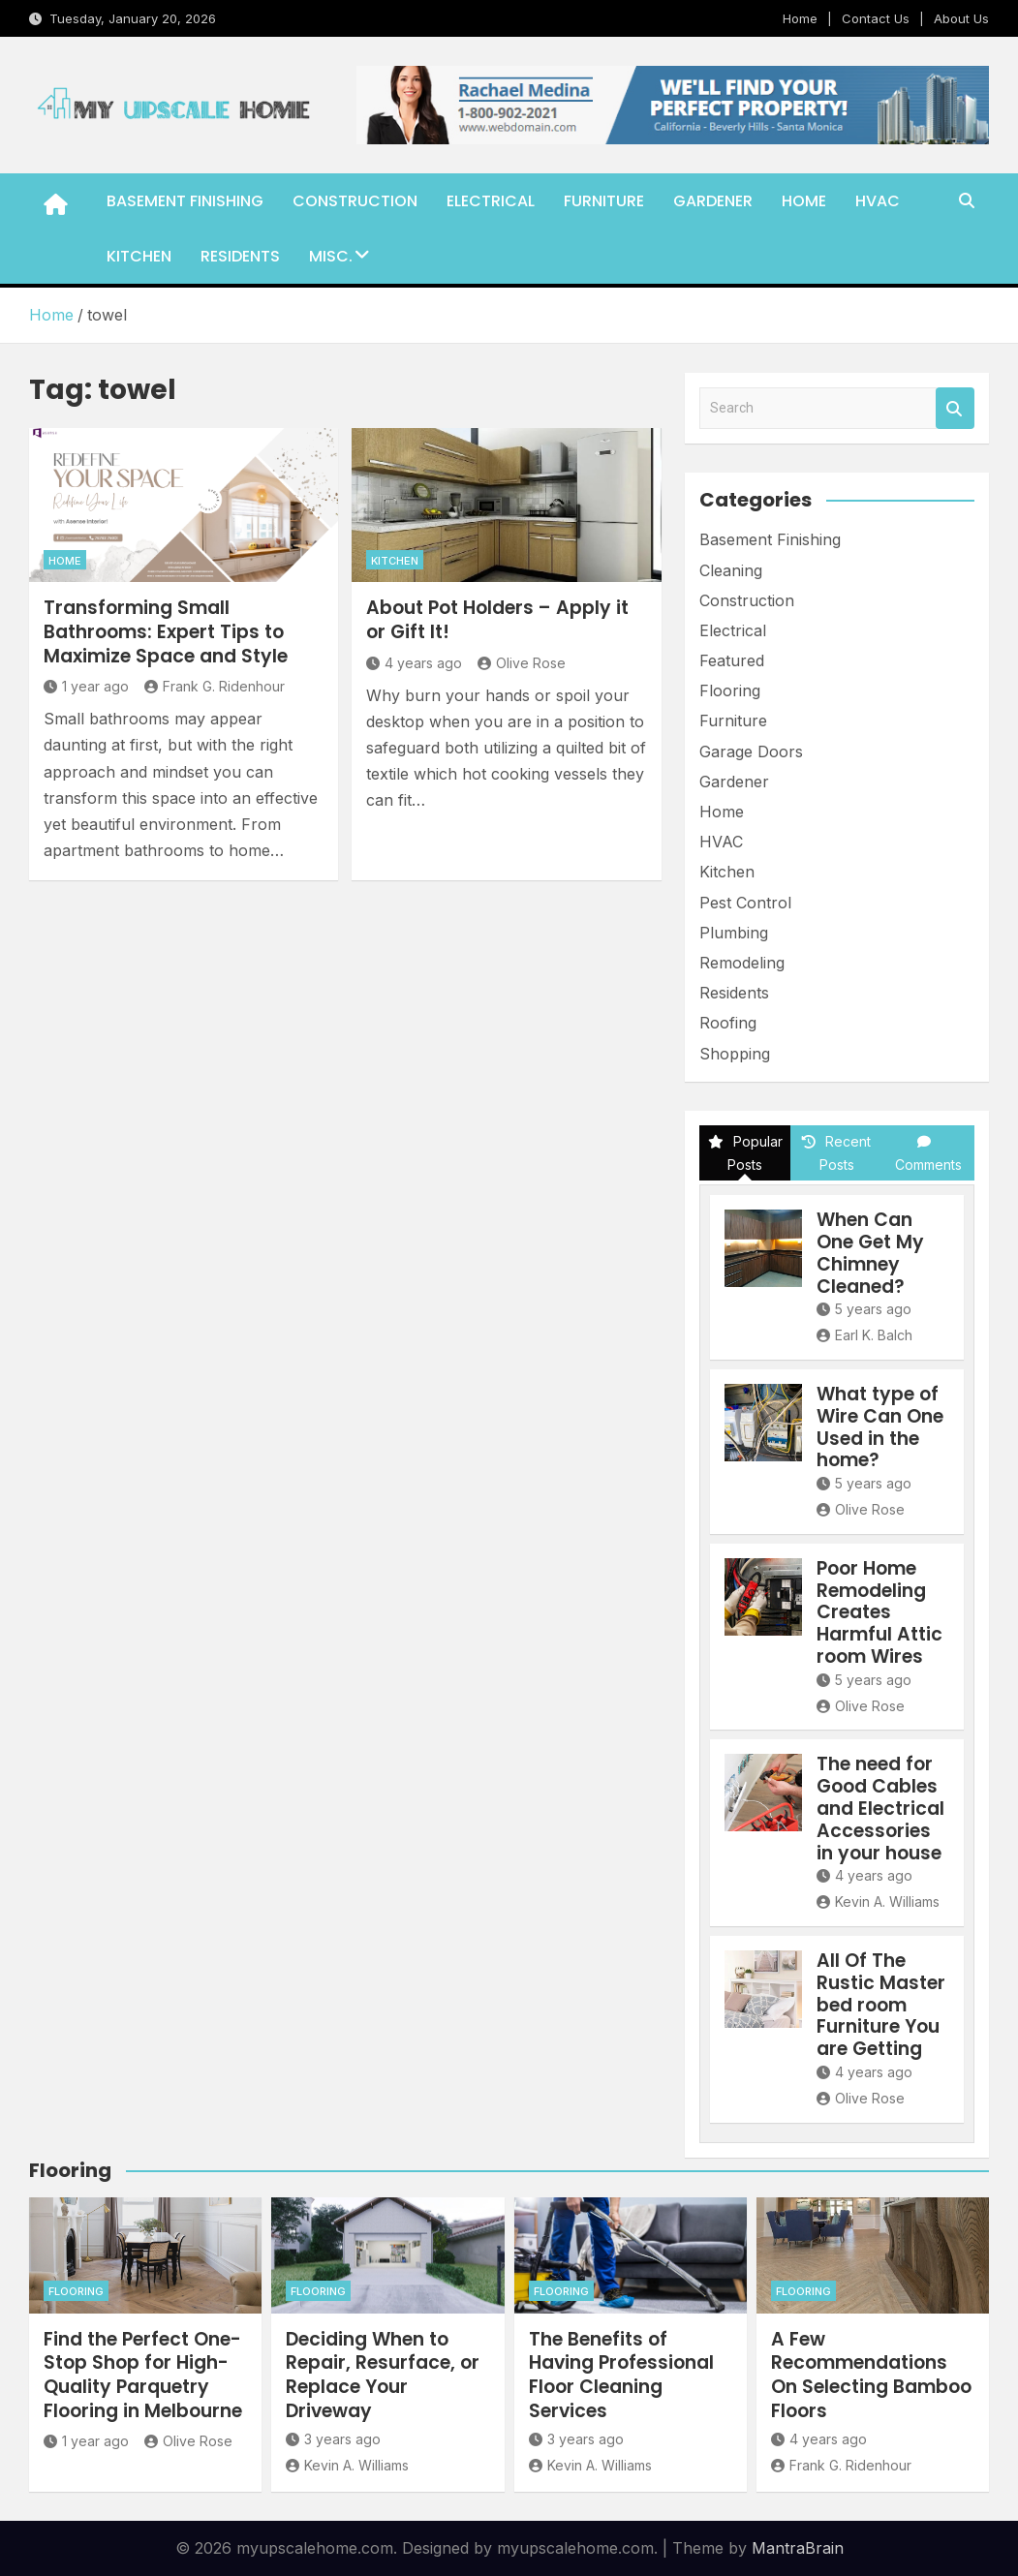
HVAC (877, 201)
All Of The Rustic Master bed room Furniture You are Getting (881, 2004)
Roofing (727, 1022)
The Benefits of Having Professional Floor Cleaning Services (621, 2375)
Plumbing (733, 932)
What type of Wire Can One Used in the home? (880, 1427)
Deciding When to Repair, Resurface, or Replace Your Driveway (382, 2375)
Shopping (734, 1053)
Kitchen (139, 256)
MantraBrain (798, 2548)
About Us (961, 18)
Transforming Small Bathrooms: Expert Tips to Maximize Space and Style (166, 631)
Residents (240, 256)
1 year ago (86, 686)
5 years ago (864, 1309)
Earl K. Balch (864, 1335)
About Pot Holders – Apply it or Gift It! (497, 620)
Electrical (491, 201)
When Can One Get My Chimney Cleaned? (870, 1253)
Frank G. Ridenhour (214, 686)
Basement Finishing (185, 201)
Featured (731, 660)
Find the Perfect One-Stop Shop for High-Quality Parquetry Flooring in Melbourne (143, 2375)
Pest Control (745, 902)
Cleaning (730, 570)
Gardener (713, 201)
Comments (928, 1154)
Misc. (331, 256)
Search (955, 408)
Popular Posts (745, 1153)
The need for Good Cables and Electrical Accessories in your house (880, 1808)
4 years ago (414, 663)
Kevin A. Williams (878, 1901)
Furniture (604, 201)
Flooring (729, 690)
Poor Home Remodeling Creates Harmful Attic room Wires (879, 1612)
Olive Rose (522, 663)
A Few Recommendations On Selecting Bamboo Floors (871, 2375)
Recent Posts (836, 1153)
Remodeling (742, 962)
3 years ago (333, 2439)
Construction (355, 201)
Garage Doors (751, 751)
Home (800, 18)
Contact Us (876, 18)
